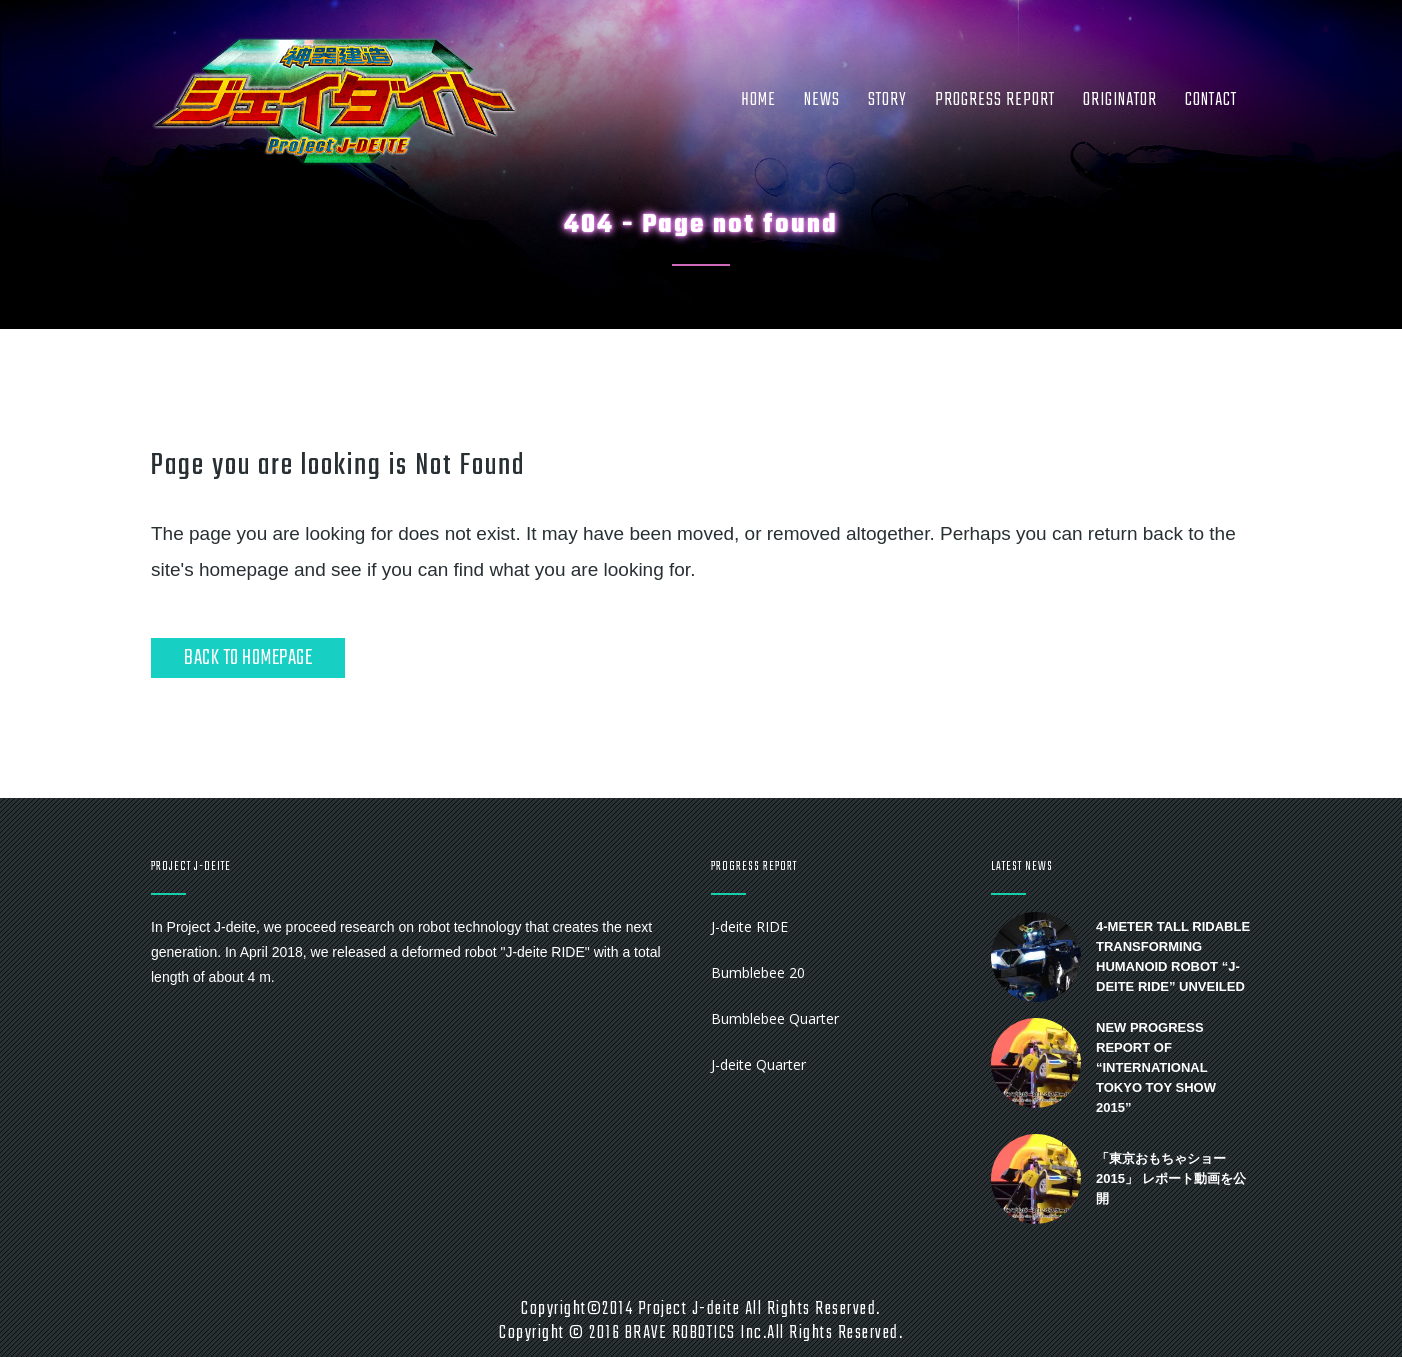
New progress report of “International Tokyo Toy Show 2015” (1156, 1067)
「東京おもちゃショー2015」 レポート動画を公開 (1171, 1178)
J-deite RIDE (749, 926)
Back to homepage (248, 658)
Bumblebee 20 (758, 972)
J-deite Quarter (758, 1064)
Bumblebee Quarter (775, 1018)
